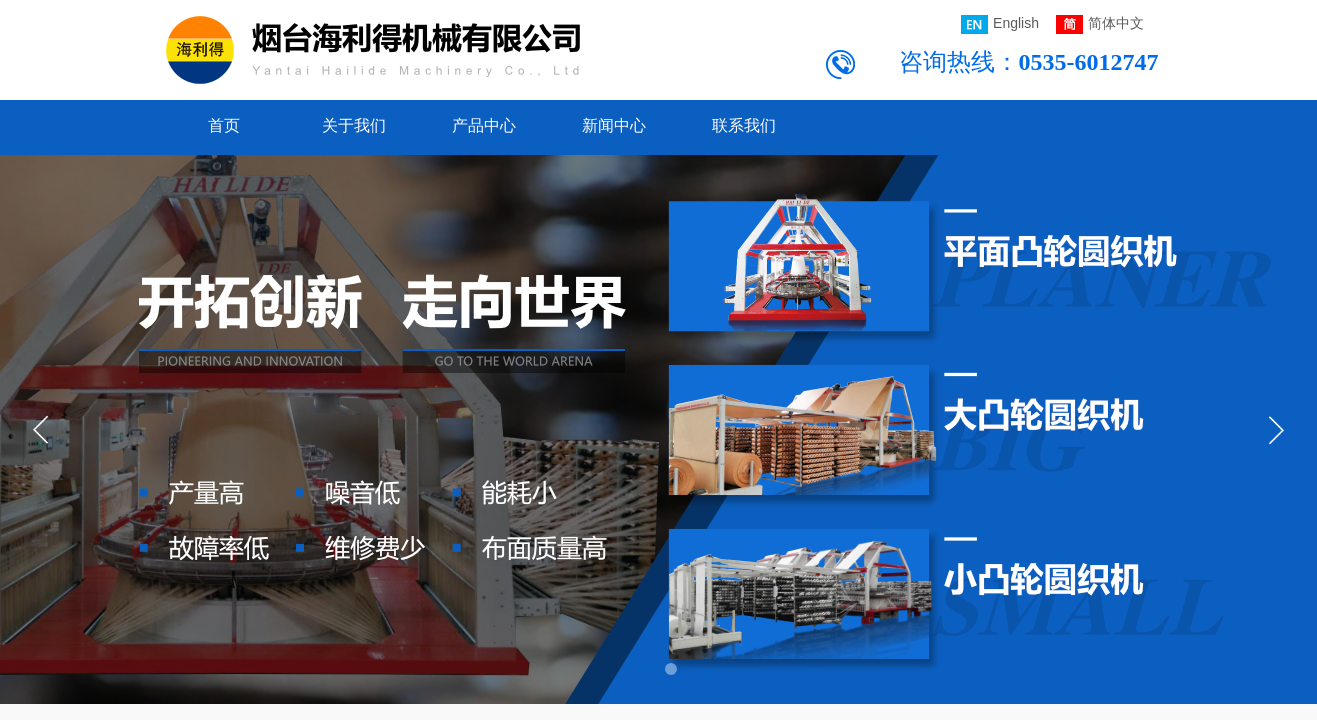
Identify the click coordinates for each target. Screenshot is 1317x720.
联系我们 (744, 125)
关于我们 (354, 125)
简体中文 (1100, 24)
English (1000, 24)
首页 (224, 125)
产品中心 (484, 125)
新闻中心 (614, 125)
